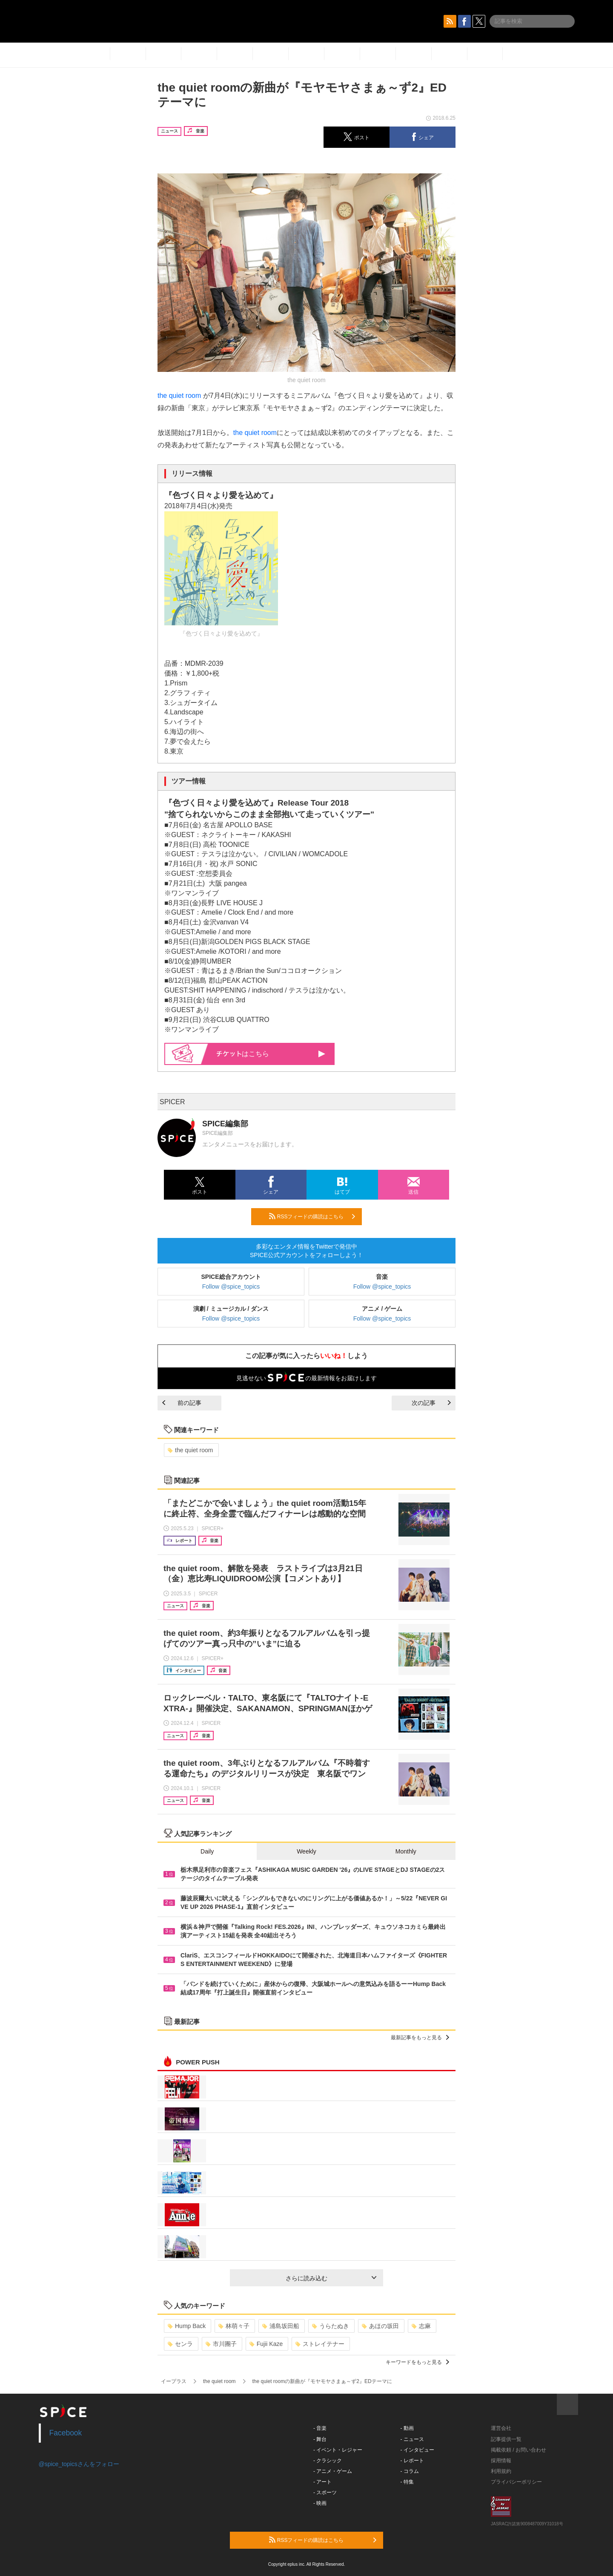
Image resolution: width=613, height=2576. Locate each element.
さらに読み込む (331, 2278)
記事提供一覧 (506, 2439)
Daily (207, 1851)
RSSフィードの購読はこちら (312, 1216)
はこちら (271, 1053)
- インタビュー (417, 2450)
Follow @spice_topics (231, 1286)
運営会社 (501, 2428)
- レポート (412, 2461)
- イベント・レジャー (337, 2450)
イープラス (173, 2381)
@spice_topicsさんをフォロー (79, 2464)
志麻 (421, 2326)
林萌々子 (233, 2326)
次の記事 (431, 1402)
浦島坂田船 (280, 2326)
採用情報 (501, 2461)
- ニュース (412, 2439)
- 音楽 (320, 2428)
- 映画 (320, 2503)
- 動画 (407, 2428)
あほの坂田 (380, 2326)
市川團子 (221, 2343)
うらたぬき (330, 2326)
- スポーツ (325, 2492)
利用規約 (501, 2471)
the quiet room (179, 395)
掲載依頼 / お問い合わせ (518, 2450)
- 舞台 (320, 2439)
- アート (322, 2482)
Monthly (405, 1851)
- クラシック (327, 2461)
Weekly (306, 1851)
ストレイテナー (319, 2343)
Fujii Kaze (266, 2343)
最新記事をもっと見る (420, 2038)
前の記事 (181, 1402)
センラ (180, 2343)
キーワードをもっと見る (417, 2362)
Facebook (65, 2433)
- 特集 (407, 2482)
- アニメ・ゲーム (332, 2471)
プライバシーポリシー (516, 2482)
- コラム (410, 2471)
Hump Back (187, 2326)
